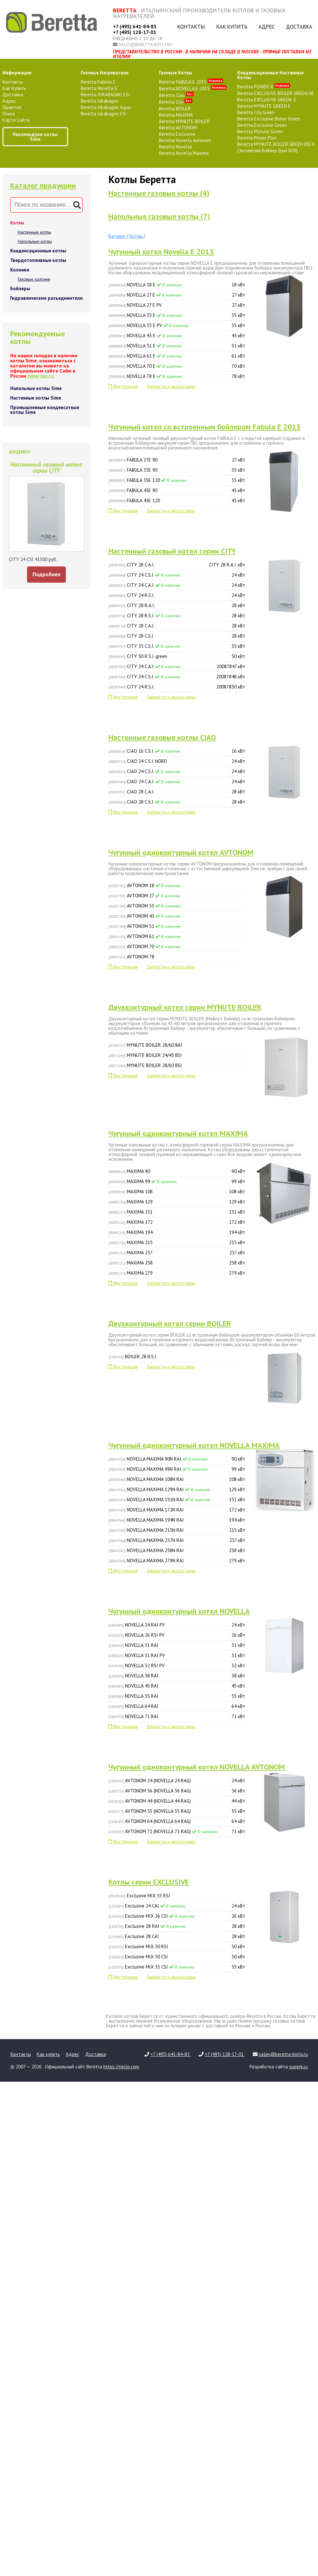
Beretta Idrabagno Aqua (105, 107)
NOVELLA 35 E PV (176, 325)
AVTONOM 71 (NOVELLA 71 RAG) (176, 1831)
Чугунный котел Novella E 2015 (161, 252)
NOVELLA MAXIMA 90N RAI (176, 1459)
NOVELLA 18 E (176, 285)
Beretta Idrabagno (100, 101)
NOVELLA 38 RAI (176, 1676)
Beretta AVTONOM (178, 128)
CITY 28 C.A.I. (176, 565)
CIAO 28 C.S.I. (176, 802)
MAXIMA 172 (176, 1222)
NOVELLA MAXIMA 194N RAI (176, 1520)
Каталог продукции (43, 185)
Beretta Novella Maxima (184, 153)
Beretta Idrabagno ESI (104, 114)
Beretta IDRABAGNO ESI (105, 95)
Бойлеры (20, 288)
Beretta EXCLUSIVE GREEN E (266, 100)
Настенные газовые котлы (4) (159, 193)
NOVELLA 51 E (176, 346)
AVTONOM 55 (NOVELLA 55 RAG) (176, 1811)
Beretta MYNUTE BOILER (184, 121)
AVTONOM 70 (144, 946)
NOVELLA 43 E (176, 335)
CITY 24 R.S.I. (176, 595)
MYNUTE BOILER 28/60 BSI (145, 1065)
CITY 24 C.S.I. (176, 575)
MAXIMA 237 (176, 1252)
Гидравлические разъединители (46, 298)
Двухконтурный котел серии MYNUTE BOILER (184, 1007)
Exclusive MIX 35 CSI (176, 1967)
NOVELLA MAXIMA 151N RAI (176, 1499)
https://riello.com (121, 2067)
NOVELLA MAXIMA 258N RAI (176, 1550)
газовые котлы (175, 72)
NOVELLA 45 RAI (176, 1686)
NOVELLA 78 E (176, 376)
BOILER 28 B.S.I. (132, 1356)
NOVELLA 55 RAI (176, 1696)
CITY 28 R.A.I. (176, 605)
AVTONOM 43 (144, 916)
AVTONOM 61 (144, 936)
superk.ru (298, 2067)
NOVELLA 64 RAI (176, 1706)
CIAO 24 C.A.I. (176, 781)
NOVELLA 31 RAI (176, 1645)
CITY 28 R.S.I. (176, 615)
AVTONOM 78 (131, 957)
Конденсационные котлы (38, 250)
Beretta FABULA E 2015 (191, 82)
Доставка (299, 26)
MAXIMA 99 (176, 1181)
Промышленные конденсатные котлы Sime (44, 409)
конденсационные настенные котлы (270, 75)
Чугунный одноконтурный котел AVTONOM (180, 852)
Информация (17, 72)
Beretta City (175, 102)
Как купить (231, 26)
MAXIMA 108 (176, 1191)
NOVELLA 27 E (176, 295)
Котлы (17, 222)
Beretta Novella (175, 147)
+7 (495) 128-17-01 (134, 32)
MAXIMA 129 (176, 1202)
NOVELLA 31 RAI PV (176, 1655)
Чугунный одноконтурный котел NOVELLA (179, 1611)
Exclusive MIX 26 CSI (176, 1916)
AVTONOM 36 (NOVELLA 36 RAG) (176, 1791)
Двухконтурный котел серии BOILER (169, 1323)
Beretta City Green (256, 112)
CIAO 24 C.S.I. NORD (176, 761)
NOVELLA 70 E (176, 366)
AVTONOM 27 (144, 896)
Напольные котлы (35, 241)
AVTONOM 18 (144, 885)
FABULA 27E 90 (176, 460)
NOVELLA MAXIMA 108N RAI (176, 1479)
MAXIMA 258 (176, 1263)
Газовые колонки (34, 279)
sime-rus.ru (40, 376)
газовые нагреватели (104, 72)
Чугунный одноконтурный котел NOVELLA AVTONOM (196, 1767)
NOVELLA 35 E (176, 315)
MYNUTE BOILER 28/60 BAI (145, 1045)
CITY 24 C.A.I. (176, 585)
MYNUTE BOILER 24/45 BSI (145, 1055)
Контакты (191, 26)
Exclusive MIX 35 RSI (139, 1896)
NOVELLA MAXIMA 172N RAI (176, 1510)
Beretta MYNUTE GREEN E (264, 106)
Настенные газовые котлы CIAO (162, 737)
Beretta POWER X (263, 87)
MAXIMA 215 (176, 1242)
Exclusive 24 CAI (176, 1906)
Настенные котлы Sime (35, 397)
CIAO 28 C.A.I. (176, 792)
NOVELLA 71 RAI (176, 1716)
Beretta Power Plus (257, 138)
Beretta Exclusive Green (262, 125)
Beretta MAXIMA (176, 115)
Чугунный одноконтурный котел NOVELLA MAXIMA (194, 1445)
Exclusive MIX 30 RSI (176, 1946)
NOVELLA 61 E (176, 356)
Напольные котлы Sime (36, 388)
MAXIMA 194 (176, 1232)
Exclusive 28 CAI (176, 1936)
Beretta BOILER (175, 109)
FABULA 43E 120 (176, 500)
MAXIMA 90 (176, 1171)
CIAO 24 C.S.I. (176, 771)
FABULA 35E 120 (176, 480)
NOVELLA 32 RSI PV (176, 1665)
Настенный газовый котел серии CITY (172, 551)
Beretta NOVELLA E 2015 (192, 89)
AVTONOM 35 (144, 906)
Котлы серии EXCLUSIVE (148, 1882)
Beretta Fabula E (98, 82)
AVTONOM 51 (144, 926)
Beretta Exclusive (177, 134)
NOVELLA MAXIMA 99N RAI (176, 1469)
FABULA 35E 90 (176, 470)
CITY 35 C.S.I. (176, 646)
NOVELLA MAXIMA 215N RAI (176, 1530)
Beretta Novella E (99, 88)
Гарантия (12, 107)
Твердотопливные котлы (38, 260)
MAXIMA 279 (176, 1273)
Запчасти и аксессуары (171, 386)
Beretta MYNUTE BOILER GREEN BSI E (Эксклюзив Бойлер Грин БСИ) (276, 147)
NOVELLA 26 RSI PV (176, 1635)
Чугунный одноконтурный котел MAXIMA (178, 1133)
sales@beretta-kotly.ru (145, 44)
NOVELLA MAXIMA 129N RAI (176, 1489)
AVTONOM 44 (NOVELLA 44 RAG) (176, 1801)
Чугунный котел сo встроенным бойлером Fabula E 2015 (204, 427)
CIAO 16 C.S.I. (176, 751)
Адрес (267, 26)
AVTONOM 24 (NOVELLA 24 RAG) (176, 1780)
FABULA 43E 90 (176, 490)
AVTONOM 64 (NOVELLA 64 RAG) (176, 1821)
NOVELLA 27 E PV (176, 305)
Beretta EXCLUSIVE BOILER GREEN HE (275, 93)
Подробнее (46, 574)
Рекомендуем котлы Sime (35, 136)
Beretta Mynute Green (260, 131)
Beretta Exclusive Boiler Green (268, 119)
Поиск (9, 114)
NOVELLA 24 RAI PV (176, 1625)
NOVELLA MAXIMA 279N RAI (176, 1560)
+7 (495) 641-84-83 (134, 26)
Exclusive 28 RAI (176, 1926)
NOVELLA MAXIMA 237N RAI (176, 1540)
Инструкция (123, 386)
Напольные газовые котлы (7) (159, 216)
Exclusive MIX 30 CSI (176, 1957)
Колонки (19, 269)
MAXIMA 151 (176, 1212)
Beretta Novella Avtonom (185, 140)
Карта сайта (16, 120)
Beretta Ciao (176, 95)
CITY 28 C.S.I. (176, 636)
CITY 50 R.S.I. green (176, 656)
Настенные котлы (34, 232)
